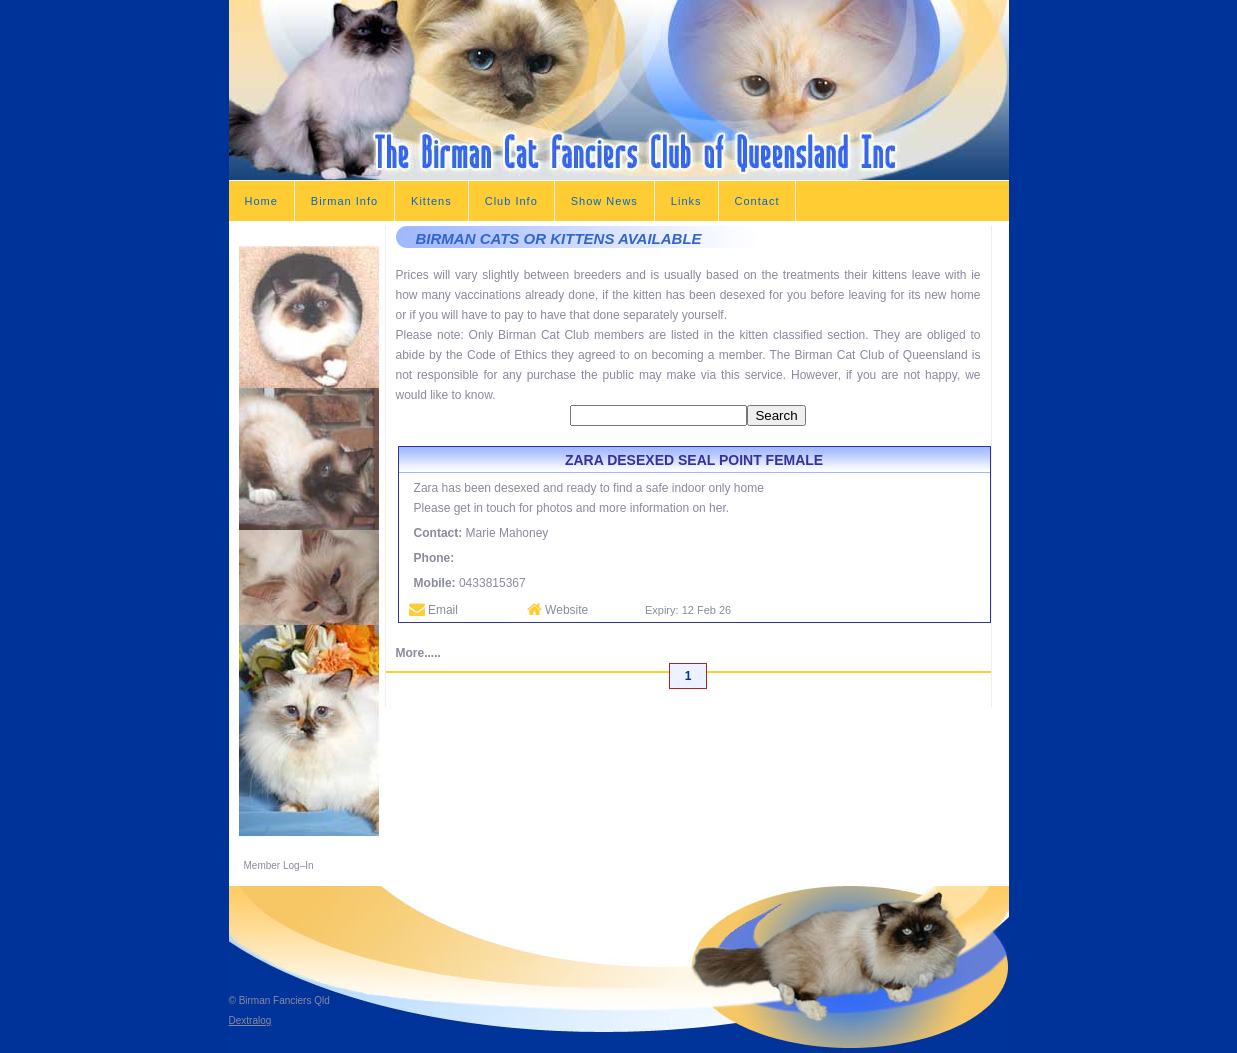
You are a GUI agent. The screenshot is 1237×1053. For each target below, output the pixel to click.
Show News (604, 201)
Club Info (511, 201)
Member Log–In (279, 865)
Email (433, 610)
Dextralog (250, 1020)
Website (557, 610)
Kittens (431, 201)
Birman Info (344, 201)
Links (686, 201)
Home (261, 201)
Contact (757, 201)
